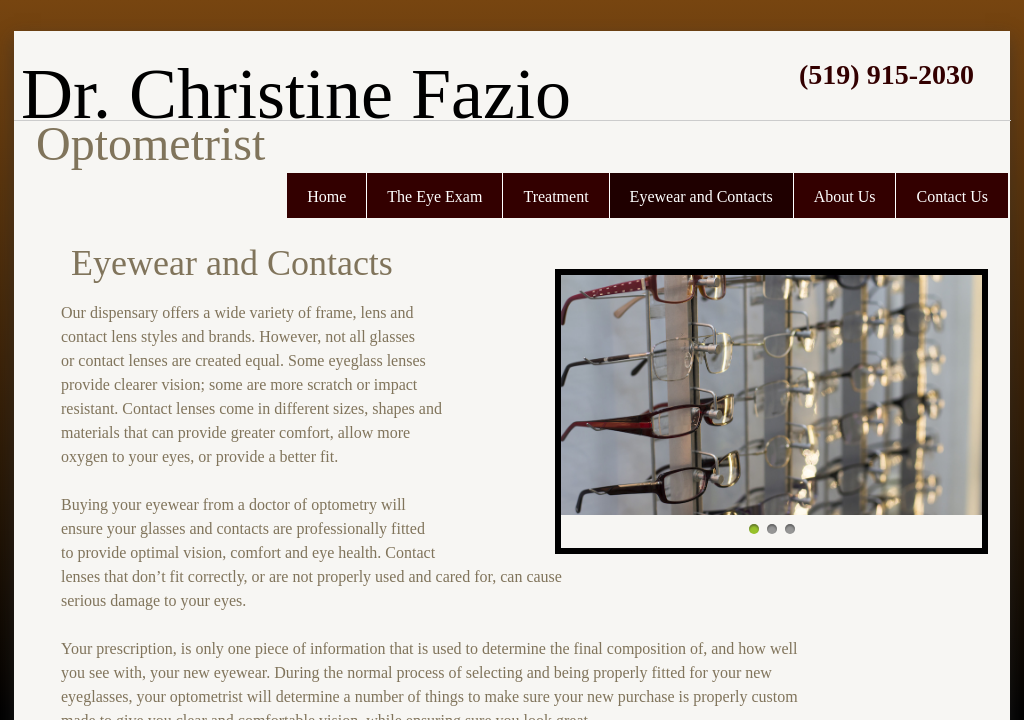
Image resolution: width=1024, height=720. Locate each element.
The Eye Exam (434, 196)
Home (326, 196)
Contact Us (952, 196)
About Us (845, 196)
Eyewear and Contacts (701, 196)
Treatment (555, 196)
